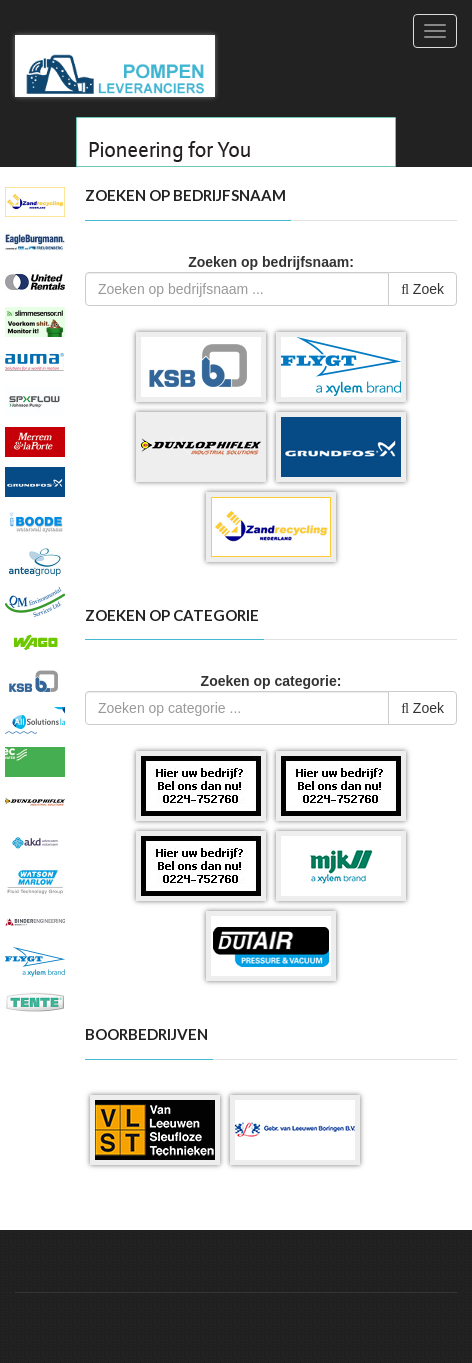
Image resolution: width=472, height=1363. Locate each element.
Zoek (422, 289)
